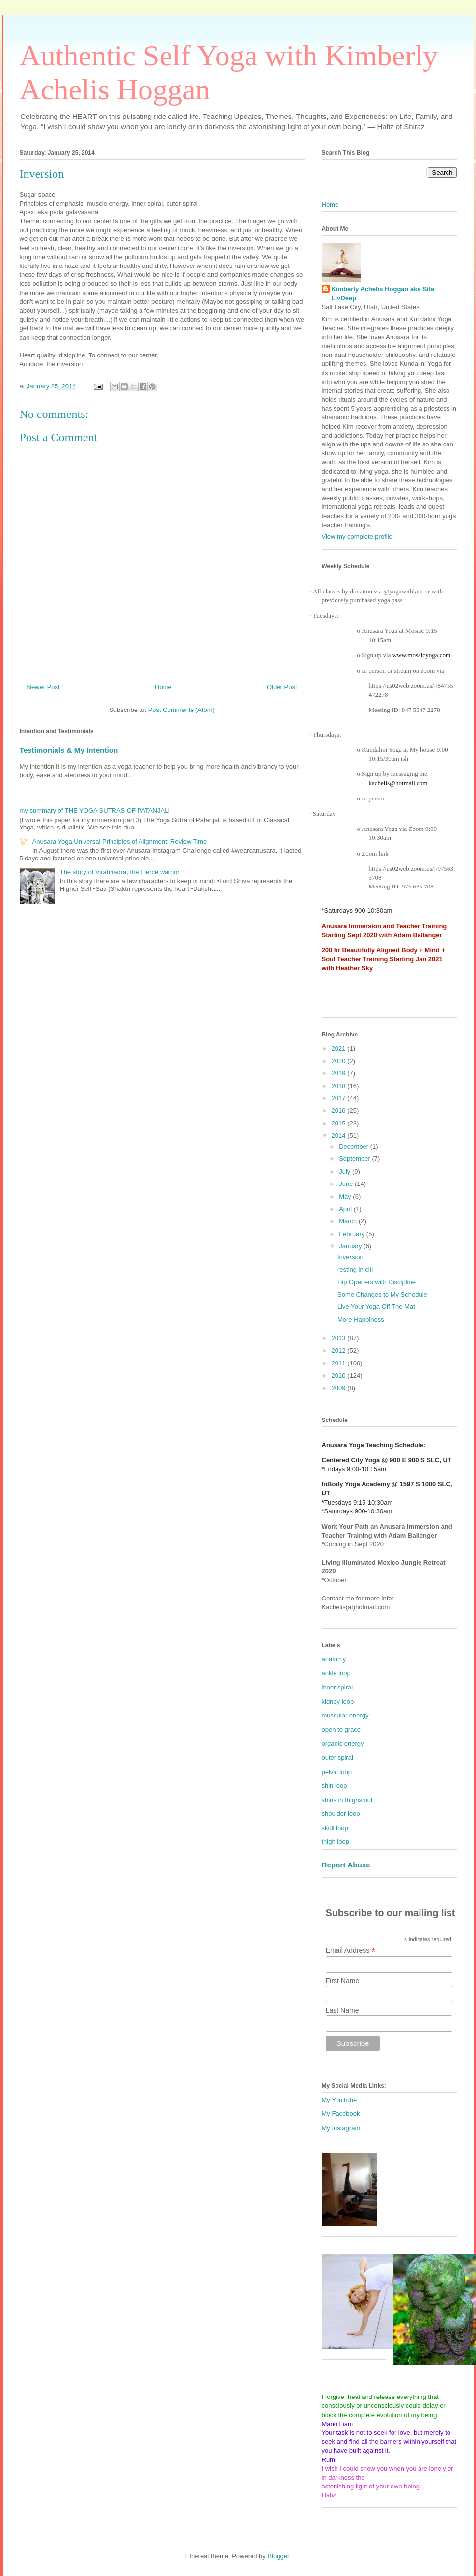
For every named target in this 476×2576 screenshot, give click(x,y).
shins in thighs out (347, 1800)
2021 (340, 1048)
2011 (340, 1363)
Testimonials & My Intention (69, 750)
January (351, 1246)
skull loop (335, 1828)
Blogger (278, 2556)
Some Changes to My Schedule (382, 1294)
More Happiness (360, 1319)
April (346, 1209)
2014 (340, 1135)
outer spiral (337, 1757)
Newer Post (43, 687)
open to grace (341, 1729)
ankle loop (336, 1673)
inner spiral (337, 1687)
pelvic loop (337, 1772)
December (354, 1146)
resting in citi (355, 1269)
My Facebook (341, 2113)
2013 (340, 1338)
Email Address (351, 1950)
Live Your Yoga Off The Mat (376, 1306)
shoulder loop (341, 1813)
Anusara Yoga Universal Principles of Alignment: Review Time (119, 841)
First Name (342, 1980)
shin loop (334, 1785)
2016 (340, 1110)
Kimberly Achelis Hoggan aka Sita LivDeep (383, 293)
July (345, 1171)
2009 (340, 1388)
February (352, 1234)
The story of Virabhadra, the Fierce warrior (120, 872)
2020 (340, 1061)
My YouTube (339, 2099)
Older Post (282, 687)
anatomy (334, 1659)
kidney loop (338, 1701)
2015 (340, 1123)
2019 (340, 1073)
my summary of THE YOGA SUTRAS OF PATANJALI (95, 810)
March (349, 1221)
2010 (340, 1375)
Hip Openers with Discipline (376, 1282)
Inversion (350, 1257)
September (355, 1158)
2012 (340, 1350)
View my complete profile (357, 536)
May (346, 1196)
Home (163, 687)
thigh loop (335, 1841)
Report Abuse (346, 1865)
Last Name (342, 2010)
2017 (340, 1098)
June (347, 1183)
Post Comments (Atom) (181, 709)
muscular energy (345, 1715)
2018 (340, 1086)
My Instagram (341, 2128)
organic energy (343, 1743)
